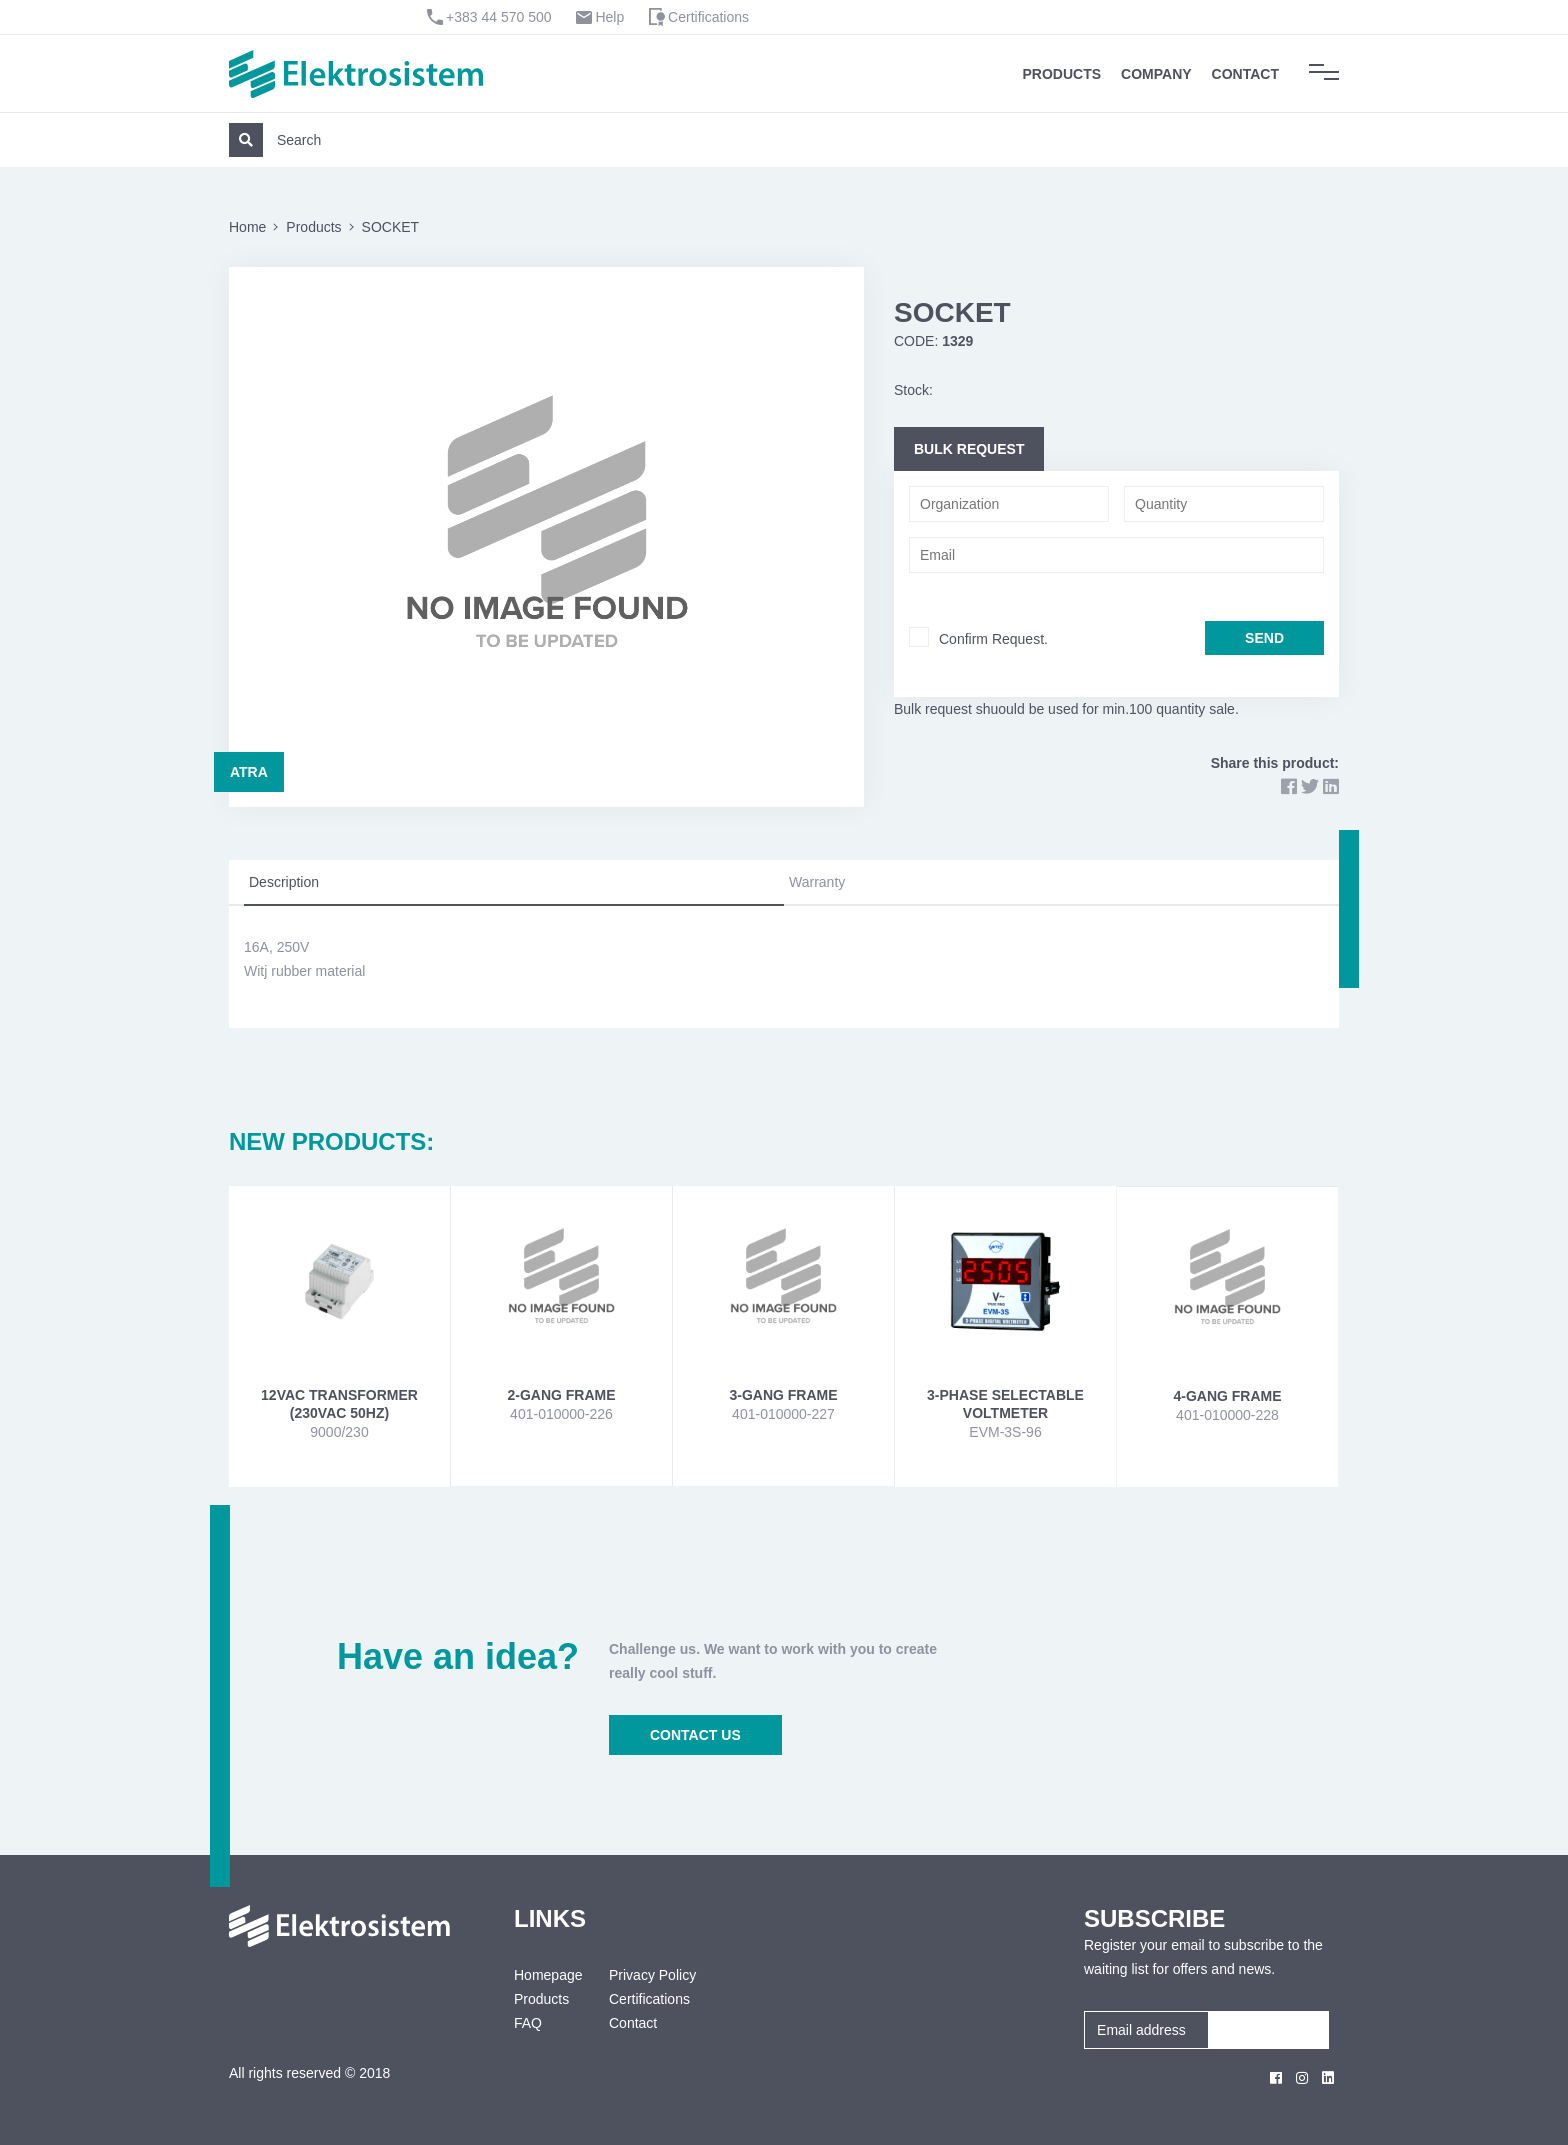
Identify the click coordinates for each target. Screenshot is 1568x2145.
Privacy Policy (652, 1975)
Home (247, 227)
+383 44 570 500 (499, 17)
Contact (1245, 74)
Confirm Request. (993, 639)
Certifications (708, 17)
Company (1156, 74)
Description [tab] (284, 882)
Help (609, 17)
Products (1062, 74)
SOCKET (391, 227)
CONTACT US (695, 1735)
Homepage (546, 1975)
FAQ (528, 2023)
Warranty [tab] (817, 882)
